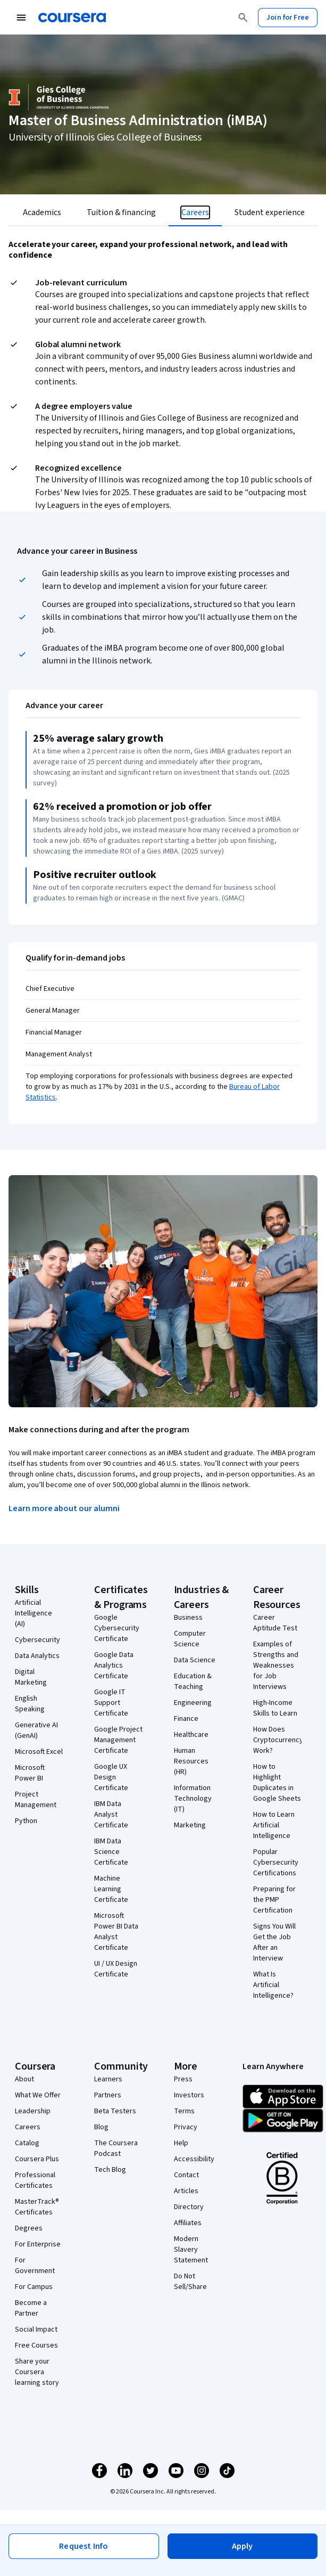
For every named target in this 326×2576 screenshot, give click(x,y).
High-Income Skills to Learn (275, 1708)
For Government (35, 2265)
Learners (108, 2079)
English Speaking (30, 1703)
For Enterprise (38, 2244)
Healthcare (191, 1734)
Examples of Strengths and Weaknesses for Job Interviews (275, 1665)
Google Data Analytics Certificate (113, 1665)
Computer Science (190, 1639)
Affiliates (188, 2223)
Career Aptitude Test (275, 1623)
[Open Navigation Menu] (21, 17)
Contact (186, 2175)
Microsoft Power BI (30, 1773)
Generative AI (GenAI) (36, 1730)
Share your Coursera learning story (37, 2372)
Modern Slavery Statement (191, 2250)
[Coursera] (72, 17)
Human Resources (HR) (191, 1761)
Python (26, 1821)
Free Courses (36, 2345)
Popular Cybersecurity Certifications (275, 1862)
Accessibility (194, 2159)
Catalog (27, 2143)
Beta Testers (115, 2111)
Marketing (190, 1825)
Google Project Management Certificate (118, 1740)
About (24, 2079)
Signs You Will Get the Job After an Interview (274, 1942)
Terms (184, 2111)
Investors (189, 2095)
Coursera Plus (37, 2159)
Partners (107, 2095)
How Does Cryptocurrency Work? (278, 1740)
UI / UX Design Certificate (115, 1969)
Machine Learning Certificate (111, 1889)
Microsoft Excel (39, 1751)
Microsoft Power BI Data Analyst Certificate (116, 1931)
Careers (27, 2127)
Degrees (29, 2228)
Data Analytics (37, 1656)
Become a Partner (31, 2308)
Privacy (185, 2127)
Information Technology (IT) (193, 1799)
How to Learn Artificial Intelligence (274, 1825)
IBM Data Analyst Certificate (111, 1815)
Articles (186, 2191)
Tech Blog (110, 2169)
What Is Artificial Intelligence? (273, 1985)
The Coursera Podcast (116, 2148)
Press (183, 2079)
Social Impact (36, 2329)
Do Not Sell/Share (190, 2281)
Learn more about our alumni (64, 1508)
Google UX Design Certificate (111, 1777)
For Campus (34, 2287)
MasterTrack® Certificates (37, 2207)
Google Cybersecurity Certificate (116, 1628)
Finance (186, 1718)
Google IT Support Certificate (111, 1703)
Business (188, 1617)
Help (181, 2143)
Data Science (194, 1660)
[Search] (243, 17)
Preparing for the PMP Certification (274, 1900)
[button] (243, 2546)
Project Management (35, 1799)
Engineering (193, 1702)
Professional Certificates (35, 2180)
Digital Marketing (31, 1677)
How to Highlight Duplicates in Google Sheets (277, 1782)
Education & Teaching (193, 1681)
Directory (189, 2207)
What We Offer (38, 2095)
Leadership (33, 2111)
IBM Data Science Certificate (111, 1852)
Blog (101, 2127)
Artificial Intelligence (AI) (33, 1613)
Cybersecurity (37, 1640)
